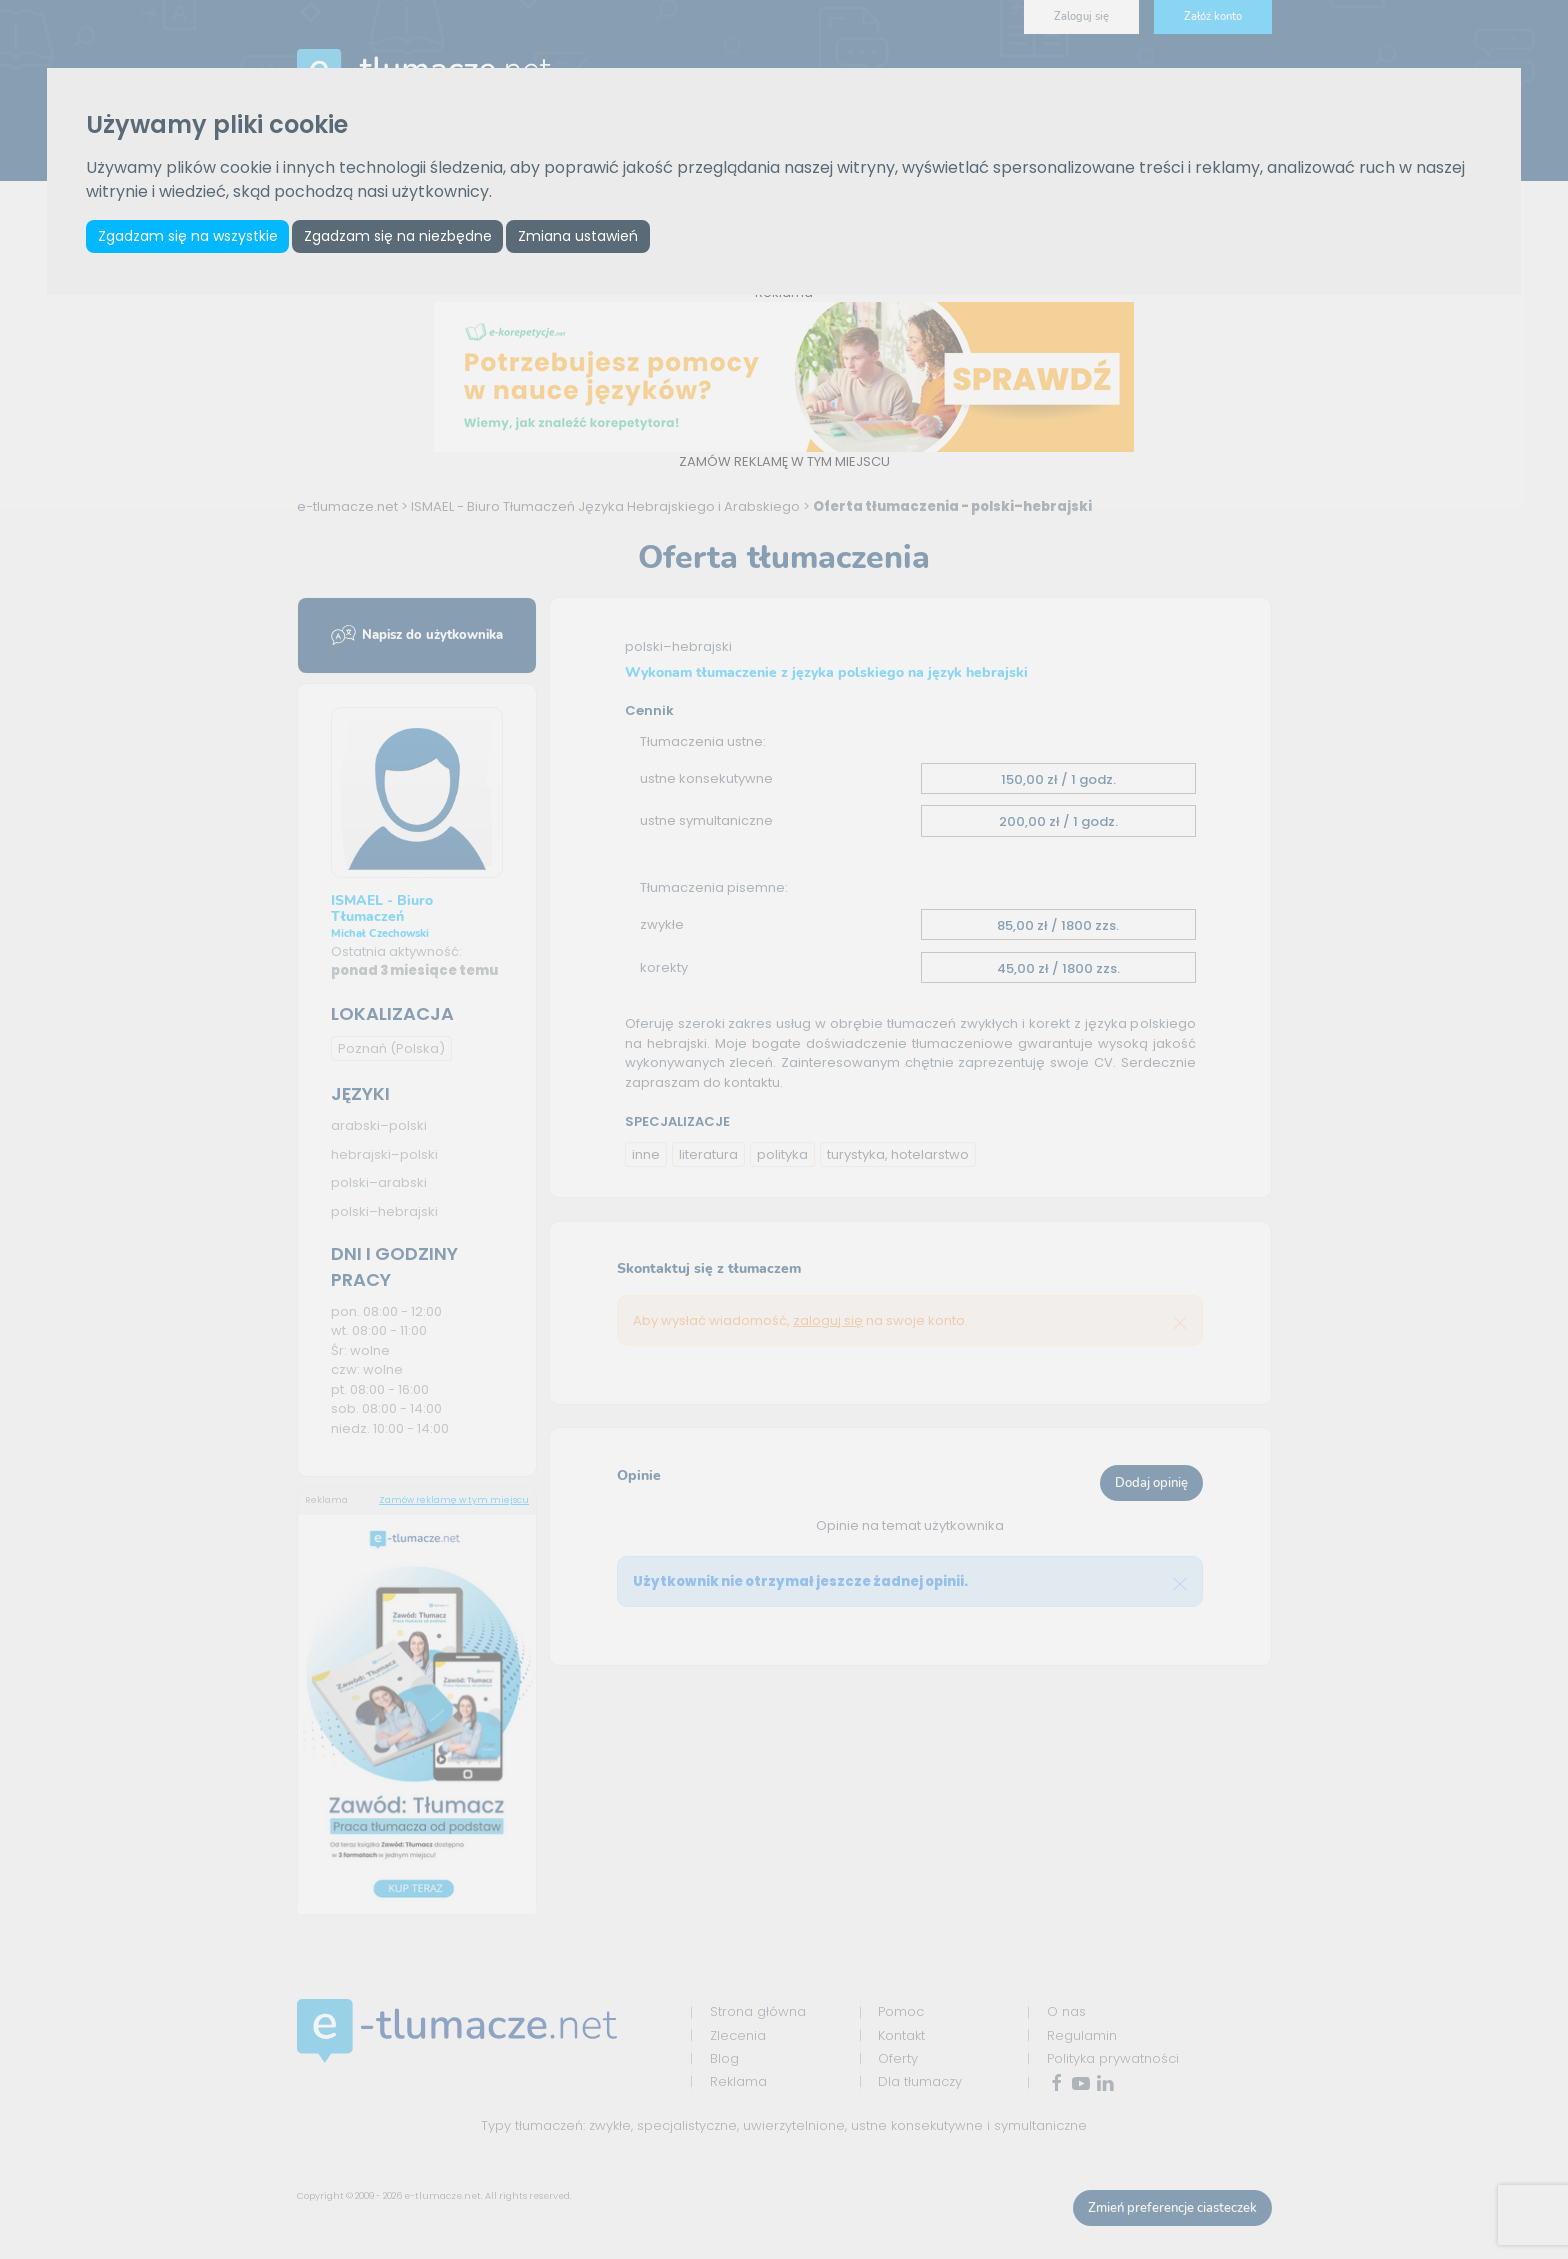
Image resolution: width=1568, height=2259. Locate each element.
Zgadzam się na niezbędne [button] (403, 237)
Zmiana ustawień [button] (586, 237)
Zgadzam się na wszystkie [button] (189, 237)
